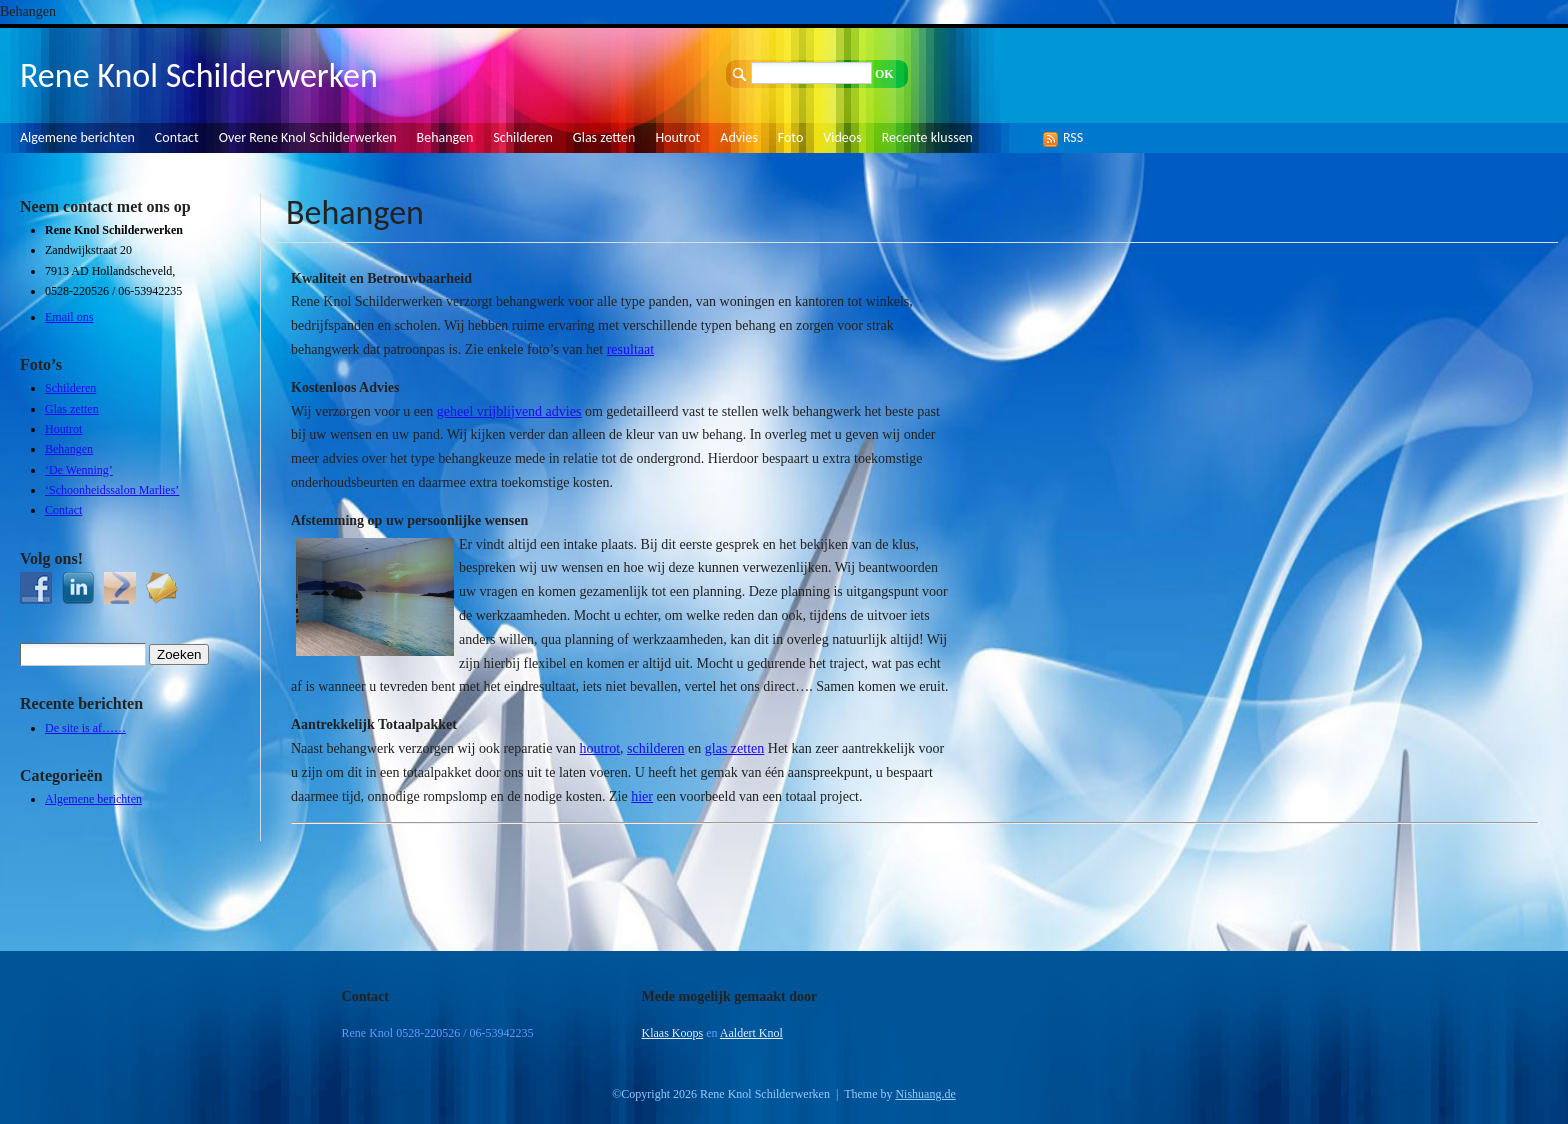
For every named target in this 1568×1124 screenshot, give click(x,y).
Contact (177, 137)
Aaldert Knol (751, 1033)
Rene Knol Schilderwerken (199, 75)
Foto (791, 137)
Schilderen (522, 137)
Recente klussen (927, 137)
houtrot (600, 748)
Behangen (445, 137)
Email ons (69, 317)
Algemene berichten (77, 137)
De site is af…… (85, 728)
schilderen (656, 748)
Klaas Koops (673, 1033)
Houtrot (677, 137)
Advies (738, 137)
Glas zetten (604, 137)
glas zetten (734, 748)
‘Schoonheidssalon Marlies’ (112, 490)
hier (642, 796)
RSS (1068, 137)
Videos (842, 137)
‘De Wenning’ (79, 470)
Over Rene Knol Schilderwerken (308, 137)
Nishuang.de (925, 1094)
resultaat (630, 349)
